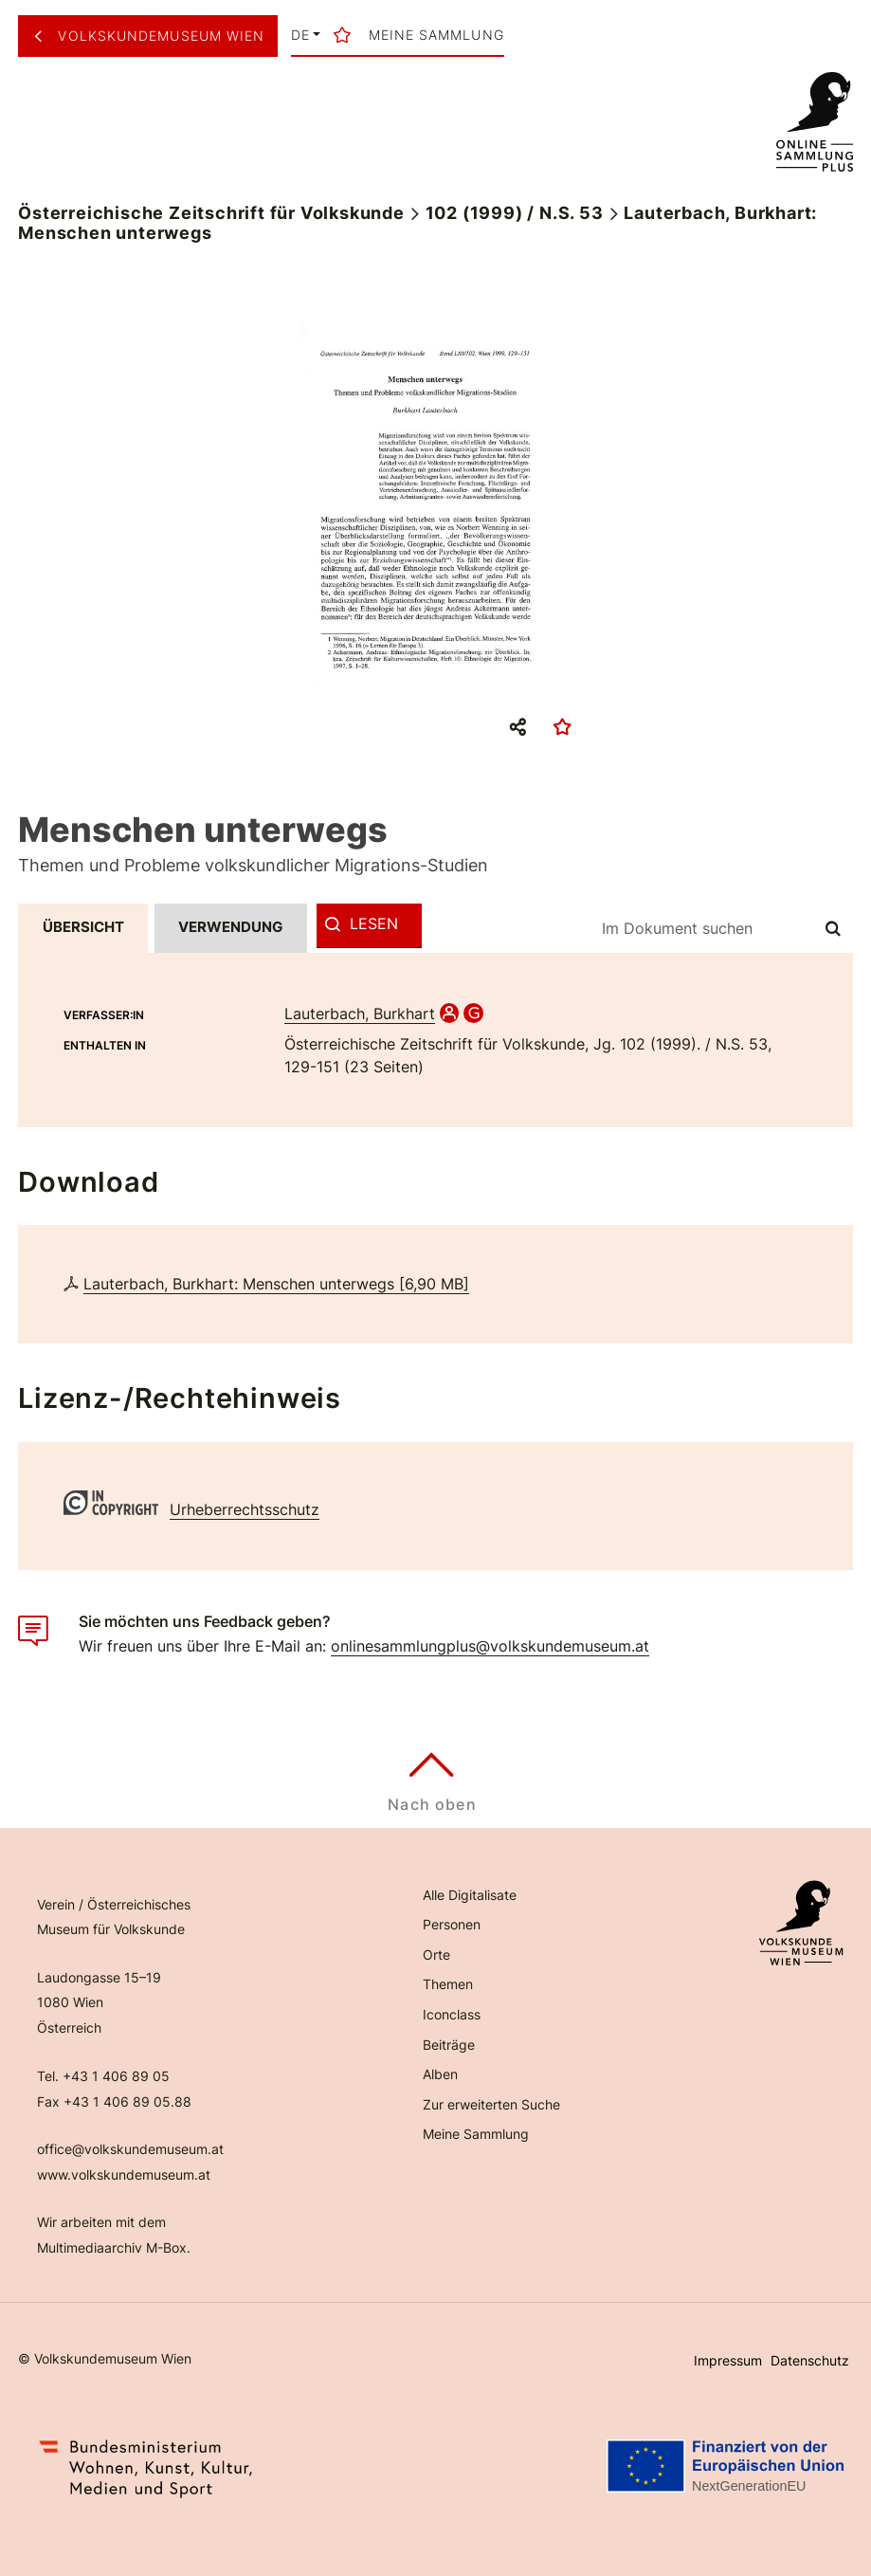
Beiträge (449, 2045)
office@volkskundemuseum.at (130, 2149)
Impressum (728, 2360)
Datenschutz (810, 2360)
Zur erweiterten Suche (491, 2104)
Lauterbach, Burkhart (359, 1013)
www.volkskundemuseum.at (123, 2174)
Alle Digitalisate (470, 1895)
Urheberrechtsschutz (244, 1509)
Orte (436, 1954)
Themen (448, 1984)
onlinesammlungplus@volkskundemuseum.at (490, 1645)
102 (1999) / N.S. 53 (515, 213)
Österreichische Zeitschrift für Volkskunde (211, 213)
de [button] (300, 35)
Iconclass (452, 2014)
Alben (440, 2074)
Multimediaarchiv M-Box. (114, 2247)
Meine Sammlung (476, 2134)
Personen (452, 1924)
